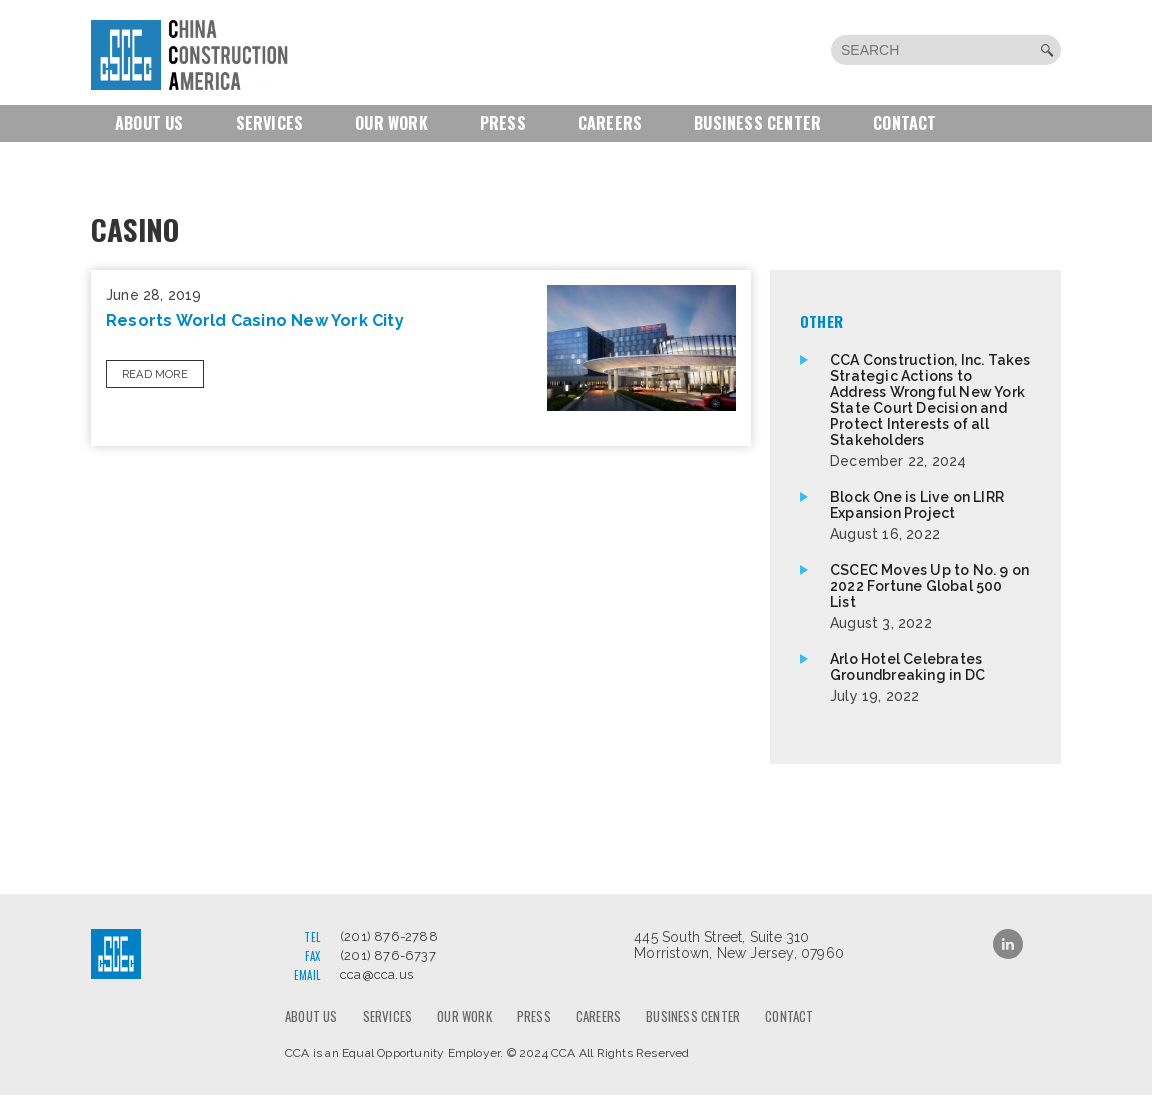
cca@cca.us (376, 974)
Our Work (391, 123)
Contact (904, 123)
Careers (610, 123)
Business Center (757, 123)
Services (270, 123)
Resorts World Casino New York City (255, 320)
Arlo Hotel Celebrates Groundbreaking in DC (930, 677)
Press (503, 123)
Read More (155, 374)
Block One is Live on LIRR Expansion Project (930, 515)
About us (149, 123)
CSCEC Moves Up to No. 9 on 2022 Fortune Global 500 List (930, 596)
